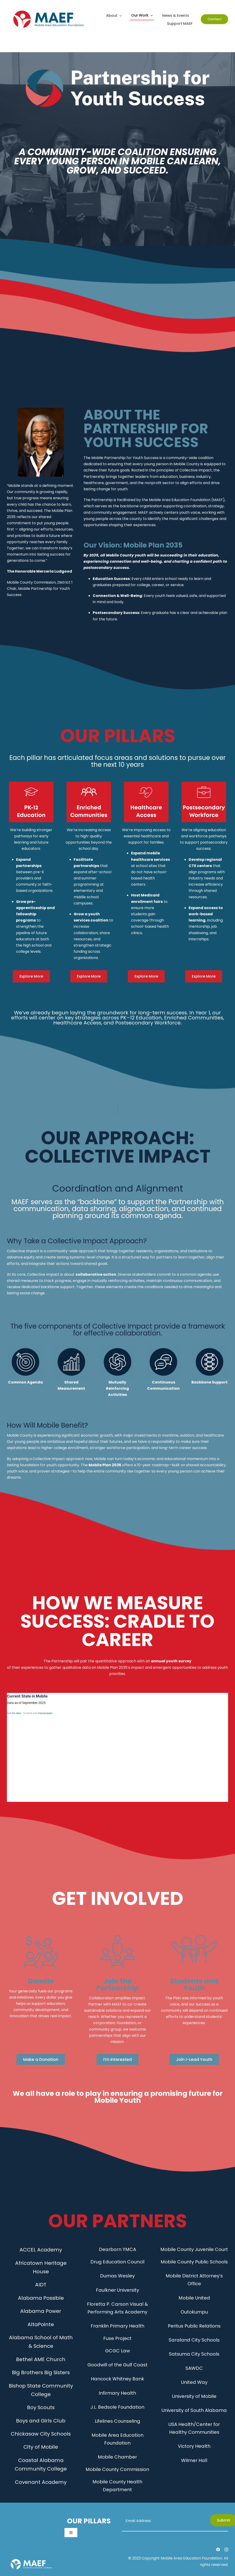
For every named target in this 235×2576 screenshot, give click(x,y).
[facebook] (218, 2549)
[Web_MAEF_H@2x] (48, 8)
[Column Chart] (117, 1746)
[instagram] (226, 2549)
